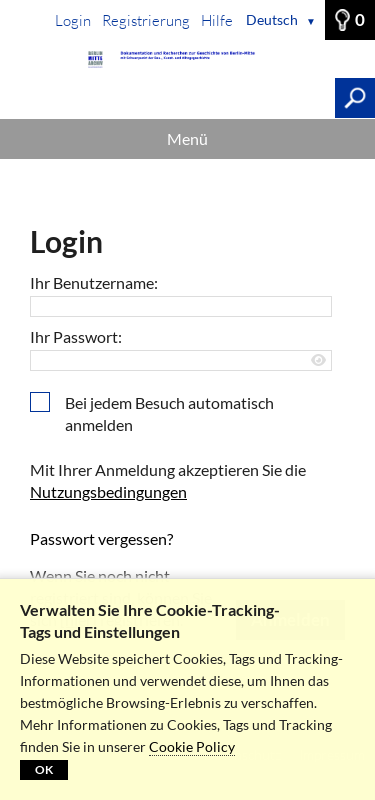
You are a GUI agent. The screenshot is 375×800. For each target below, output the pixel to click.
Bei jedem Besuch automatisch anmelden (169, 413)
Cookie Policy (192, 746)
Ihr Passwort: (76, 336)
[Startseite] (187, 59)
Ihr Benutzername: (94, 282)
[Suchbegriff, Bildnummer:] (167, 98)
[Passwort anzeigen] (319, 360)
